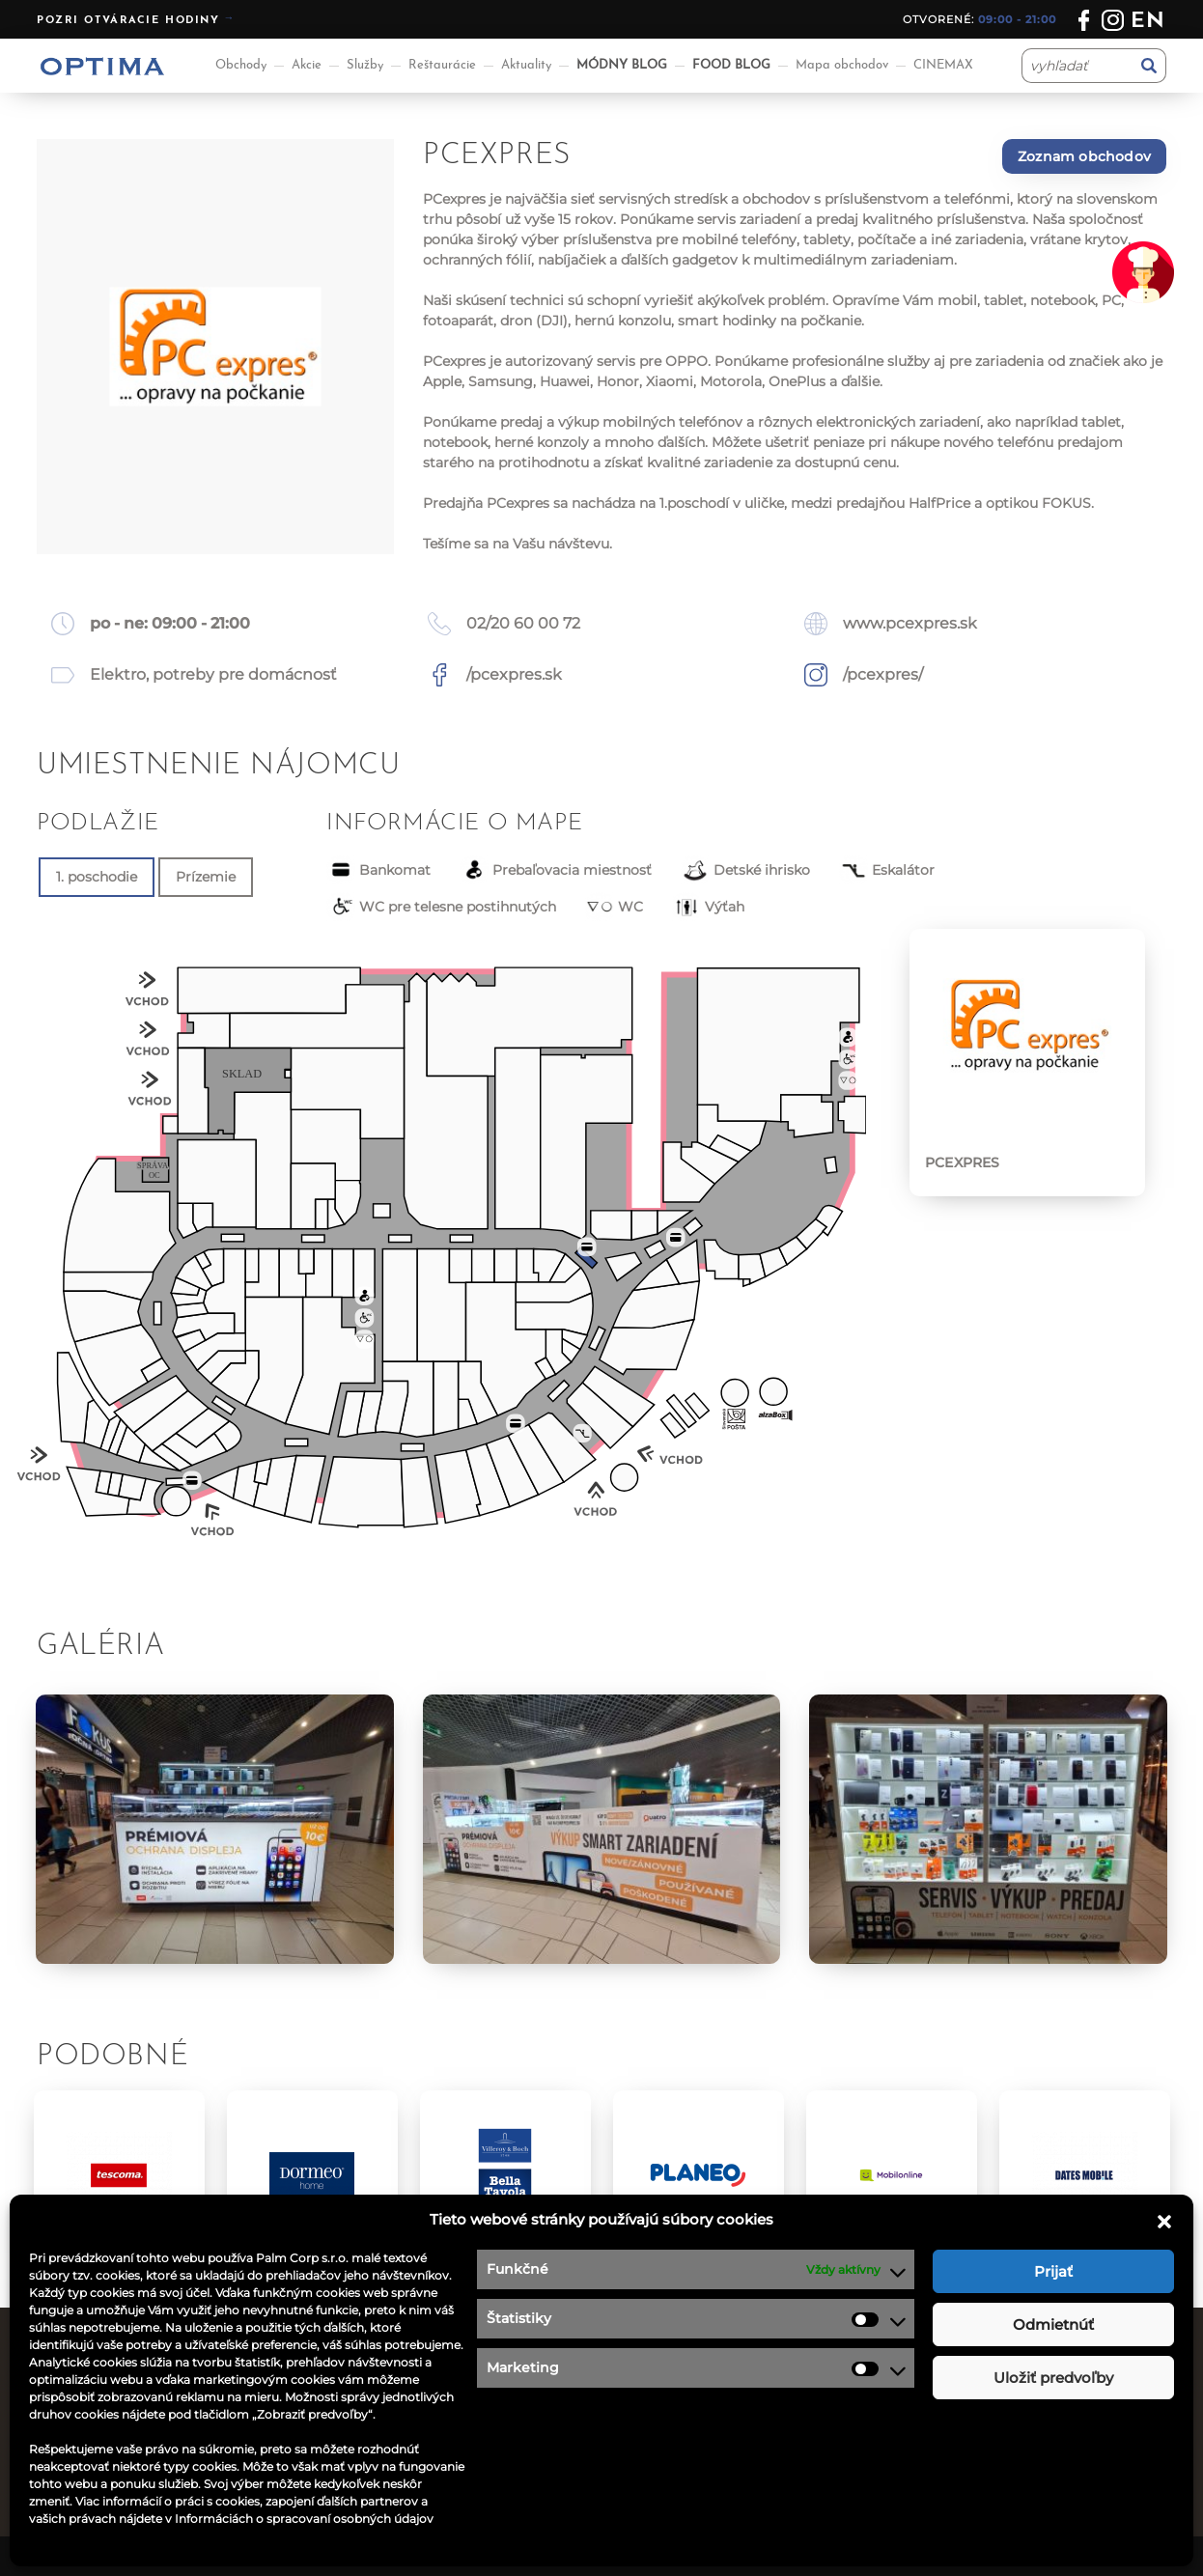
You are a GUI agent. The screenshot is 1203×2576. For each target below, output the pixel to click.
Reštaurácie (442, 65)
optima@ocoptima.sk (1016, 2452)
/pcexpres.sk (514, 674)
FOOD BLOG (731, 65)
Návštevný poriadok (685, 2477)
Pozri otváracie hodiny (128, 20)
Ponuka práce (664, 2380)
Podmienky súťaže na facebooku (730, 2452)
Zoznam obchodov (1084, 156)
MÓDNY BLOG (621, 65)
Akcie (307, 65)
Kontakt (644, 2404)
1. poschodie (96, 876)
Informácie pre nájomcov (415, 2477)
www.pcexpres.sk (910, 623)
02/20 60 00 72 (523, 623)
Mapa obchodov (842, 65)
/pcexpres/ (883, 674)
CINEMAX (943, 65)
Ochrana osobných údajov (707, 2428)
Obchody (240, 65)
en (1148, 22)
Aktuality (526, 65)
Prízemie (206, 876)
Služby (365, 65)
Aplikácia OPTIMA (388, 2501)
